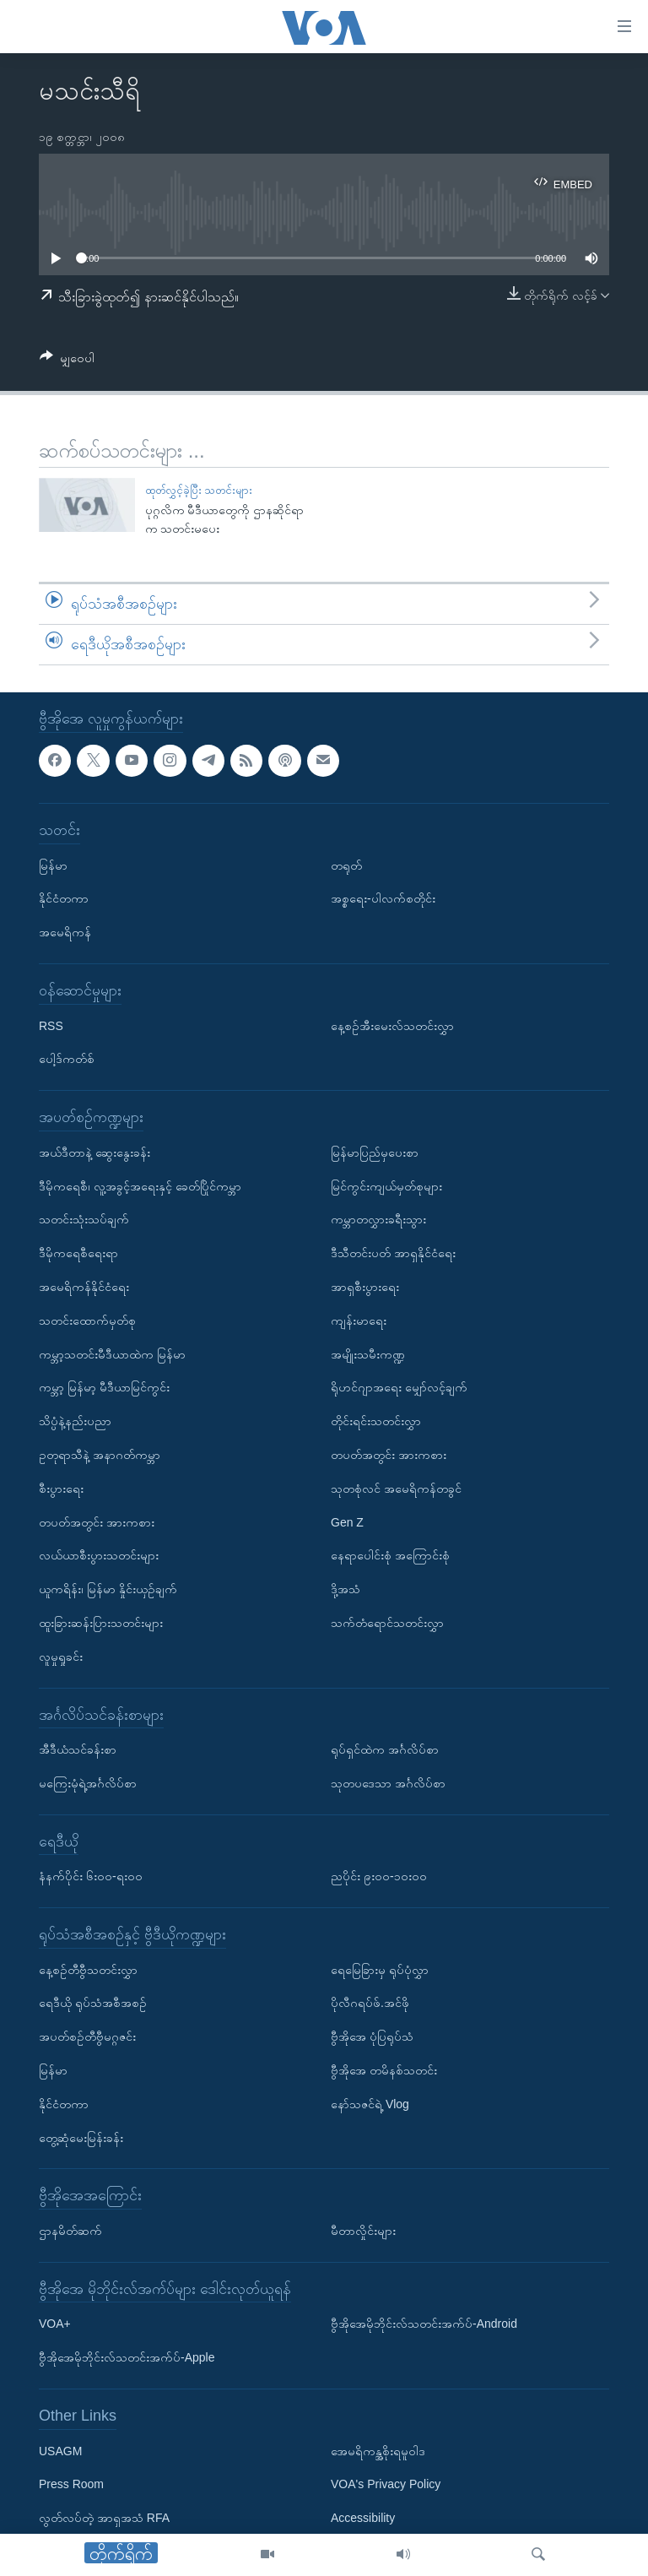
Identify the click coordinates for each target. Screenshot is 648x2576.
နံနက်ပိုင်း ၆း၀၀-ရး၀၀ (91, 1876)
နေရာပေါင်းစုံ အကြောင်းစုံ (390, 1555)
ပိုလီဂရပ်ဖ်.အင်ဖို (370, 2002)
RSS (51, 1025)
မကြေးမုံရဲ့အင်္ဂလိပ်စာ (88, 1783)
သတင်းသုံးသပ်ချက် (84, 1219)
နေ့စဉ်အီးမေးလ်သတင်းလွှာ (392, 1025)
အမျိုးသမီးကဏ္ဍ (368, 1353)
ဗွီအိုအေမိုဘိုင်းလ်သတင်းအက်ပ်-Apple (126, 2357)
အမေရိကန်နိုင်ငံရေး (84, 1286)
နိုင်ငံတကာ (64, 898)
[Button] (67, 360)
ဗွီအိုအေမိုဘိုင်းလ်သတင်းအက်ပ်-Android (424, 2323)
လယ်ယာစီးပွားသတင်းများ (99, 1555)
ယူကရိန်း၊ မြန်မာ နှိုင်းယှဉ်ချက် (108, 1589)
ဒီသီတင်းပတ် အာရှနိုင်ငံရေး (393, 1253)
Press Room (71, 2484)
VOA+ (55, 2323)
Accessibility (363, 2517)
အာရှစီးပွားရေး (365, 1286)
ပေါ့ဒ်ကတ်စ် (66, 1059)
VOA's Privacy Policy (385, 2484)
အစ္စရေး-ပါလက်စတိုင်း (383, 898)
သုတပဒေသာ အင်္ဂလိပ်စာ (388, 1783)
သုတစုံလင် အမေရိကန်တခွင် (396, 1487)
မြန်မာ (53, 864)
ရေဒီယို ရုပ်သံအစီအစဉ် (93, 2002)
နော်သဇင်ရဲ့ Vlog (370, 2104)
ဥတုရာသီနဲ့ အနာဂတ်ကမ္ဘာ (99, 1455)
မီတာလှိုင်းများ (363, 2230)
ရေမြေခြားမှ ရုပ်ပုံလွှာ (380, 1969)
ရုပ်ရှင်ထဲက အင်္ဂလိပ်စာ (385, 1749)
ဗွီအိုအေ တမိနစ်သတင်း (384, 2070)
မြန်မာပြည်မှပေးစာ (374, 1151)
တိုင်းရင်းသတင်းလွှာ (376, 1421)
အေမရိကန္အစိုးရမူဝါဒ (378, 2450)
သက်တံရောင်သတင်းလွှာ (387, 1623)
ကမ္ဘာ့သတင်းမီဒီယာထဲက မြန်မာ (112, 1353)
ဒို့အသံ (345, 1589)
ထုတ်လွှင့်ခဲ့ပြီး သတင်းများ (199, 490)
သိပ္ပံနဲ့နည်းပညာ (75, 1421)
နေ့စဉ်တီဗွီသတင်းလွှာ (88, 1969)
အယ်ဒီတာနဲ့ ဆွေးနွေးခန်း (94, 1151)
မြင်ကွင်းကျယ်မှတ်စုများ (386, 1185)
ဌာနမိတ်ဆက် (70, 2230)
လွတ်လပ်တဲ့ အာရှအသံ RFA (104, 2517)
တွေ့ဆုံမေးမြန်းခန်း (81, 2137)
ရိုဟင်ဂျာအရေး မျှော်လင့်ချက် (399, 1387)
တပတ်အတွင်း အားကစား (96, 1521)
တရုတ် (346, 864)
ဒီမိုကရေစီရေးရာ (78, 1253)
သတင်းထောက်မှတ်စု (87, 1319)
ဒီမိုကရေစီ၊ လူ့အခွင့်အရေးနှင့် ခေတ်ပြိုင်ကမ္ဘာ (140, 1185)
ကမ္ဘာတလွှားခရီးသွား (378, 1219)
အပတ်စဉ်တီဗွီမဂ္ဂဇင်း (87, 2036)
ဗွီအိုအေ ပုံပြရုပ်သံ (372, 2036)
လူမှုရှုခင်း (61, 1655)
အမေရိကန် (65, 932)
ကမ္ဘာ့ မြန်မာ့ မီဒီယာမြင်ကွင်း (104, 1387)
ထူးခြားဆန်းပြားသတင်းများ (101, 1623)
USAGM (60, 2450)
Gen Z (347, 1521)
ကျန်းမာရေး (358, 1319)
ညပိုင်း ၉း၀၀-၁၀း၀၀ (379, 1876)
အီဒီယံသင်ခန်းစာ (77, 1749)
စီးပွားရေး (61, 1487)
